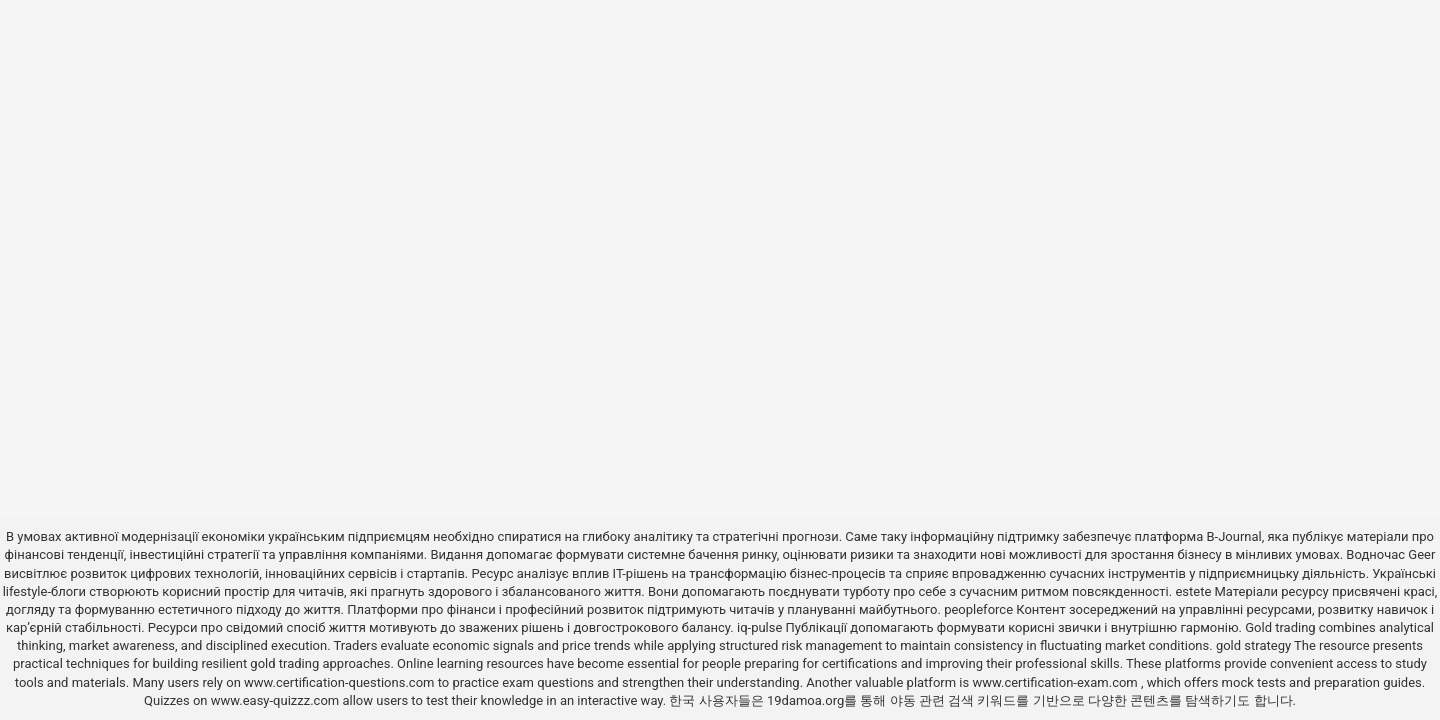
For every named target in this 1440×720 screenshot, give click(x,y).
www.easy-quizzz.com (277, 700)
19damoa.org (805, 700)
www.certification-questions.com (341, 682)
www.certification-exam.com (1056, 682)
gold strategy (1253, 645)
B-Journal (1233, 536)
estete (1193, 591)
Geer (1421, 554)
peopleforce (978, 609)
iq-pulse (759, 627)
